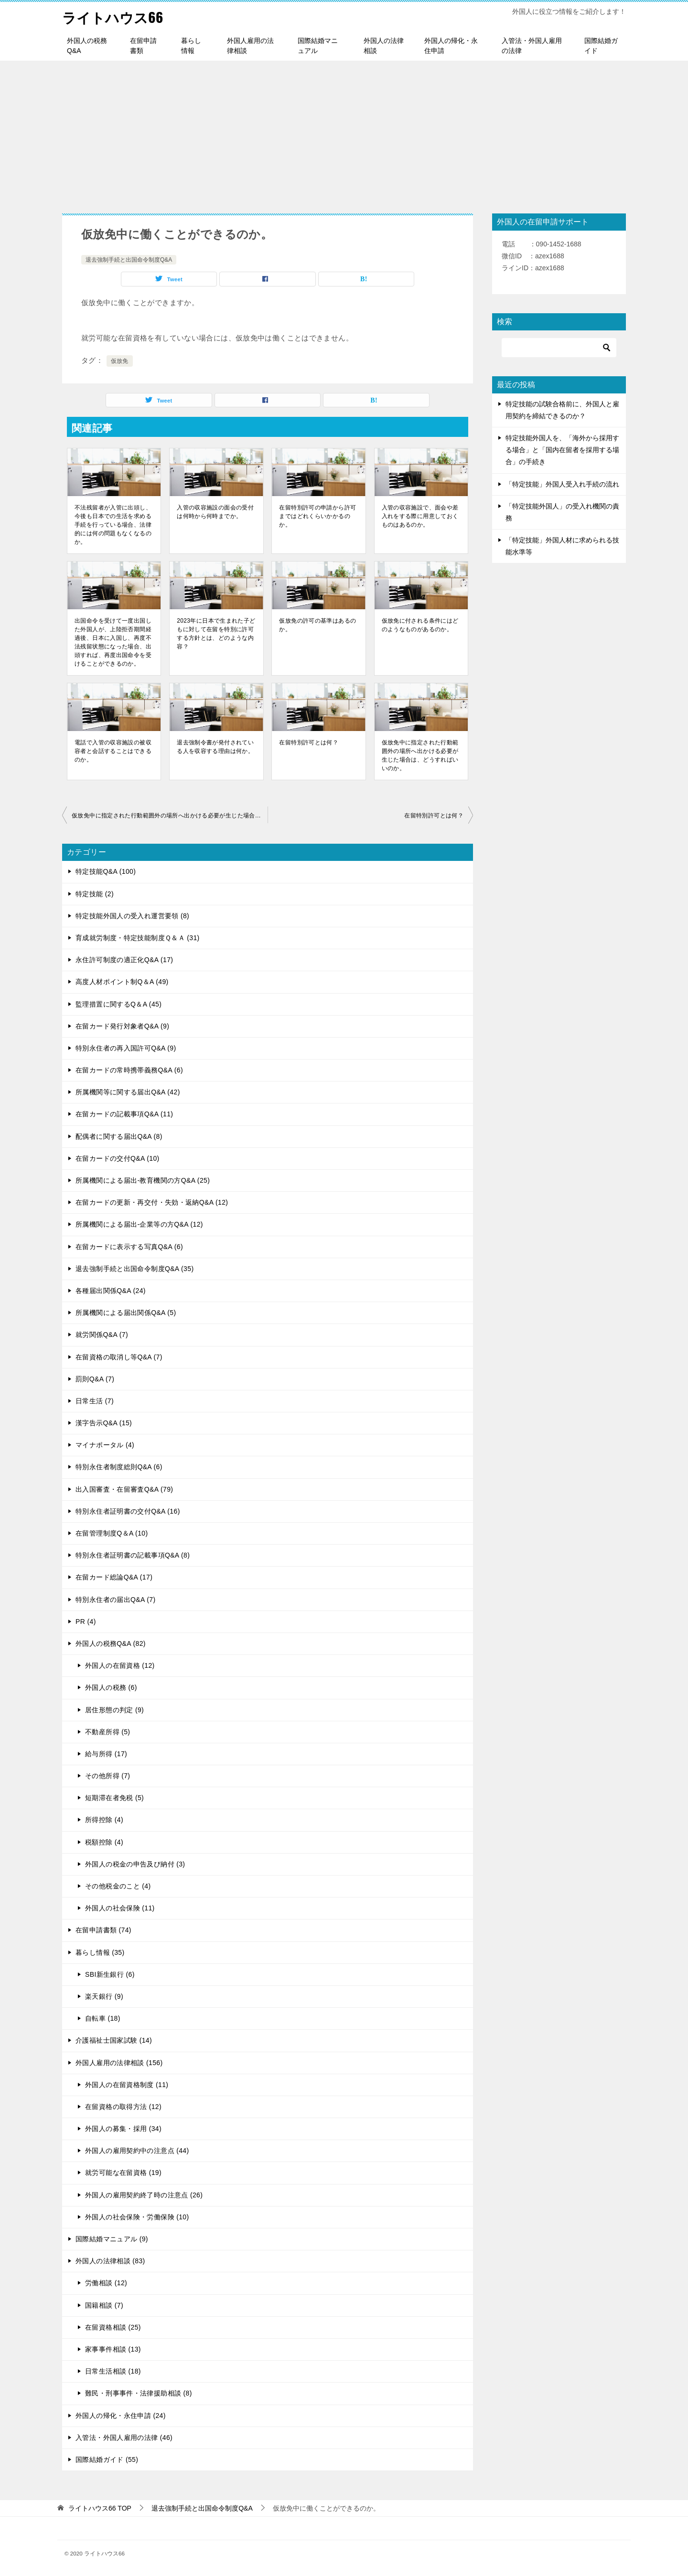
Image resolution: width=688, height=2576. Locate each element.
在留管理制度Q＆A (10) (111, 1533)
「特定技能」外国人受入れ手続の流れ (562, 484)
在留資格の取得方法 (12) (123, 2106)
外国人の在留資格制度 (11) (126, 2084)
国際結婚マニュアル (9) (111, 2239)
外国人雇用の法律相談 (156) (119, 2063)
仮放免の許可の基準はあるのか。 (317, 625)
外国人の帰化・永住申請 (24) (120, 2415)
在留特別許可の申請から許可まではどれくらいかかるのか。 (317, 516)
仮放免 (120, 361)
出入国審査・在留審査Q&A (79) (124, 1489)
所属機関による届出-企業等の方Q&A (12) (139, 1224)
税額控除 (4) (104, 1842)
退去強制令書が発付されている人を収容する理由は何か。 (215, 746)
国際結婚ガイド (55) (106, 2459)
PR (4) (85, 1621)
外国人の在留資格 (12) (120, 1665)
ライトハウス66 (114, 16)
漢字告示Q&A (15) (103, 1423)
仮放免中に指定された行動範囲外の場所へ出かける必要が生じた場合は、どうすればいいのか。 (420, 755)
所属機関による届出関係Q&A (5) (125, 1312)
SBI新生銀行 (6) (110, 1974)
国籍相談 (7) (104, 2305)
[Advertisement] (344, 132)
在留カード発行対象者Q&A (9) (122, 1026)
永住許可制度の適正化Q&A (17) (124, 960)
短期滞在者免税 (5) (114, 1798)
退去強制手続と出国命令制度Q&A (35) (134, 1268)
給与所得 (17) (106, 1754)
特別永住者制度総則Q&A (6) (118, 1467)
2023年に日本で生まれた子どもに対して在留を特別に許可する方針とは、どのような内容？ (216, 633)
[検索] (559, 347)
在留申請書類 (143, 45)
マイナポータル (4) (104, 1445)
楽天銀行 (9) (104, 1996)
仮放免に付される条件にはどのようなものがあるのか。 (420, 625)
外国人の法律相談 (384, 45)
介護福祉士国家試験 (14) (113, 2040)
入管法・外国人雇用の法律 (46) (123, 2437)
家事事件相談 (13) (113, 2349)
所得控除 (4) (104, 1819)
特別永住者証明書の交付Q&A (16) (127, 1511)
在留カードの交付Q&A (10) (117, 1158)
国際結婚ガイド (601, 45)
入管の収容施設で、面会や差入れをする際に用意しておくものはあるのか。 (420, 516)
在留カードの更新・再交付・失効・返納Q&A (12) (151, 1202)
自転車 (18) (102, 2018)
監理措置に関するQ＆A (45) (118, 1004)
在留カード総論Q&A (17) (113, 1577)
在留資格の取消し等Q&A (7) (118, 1357)
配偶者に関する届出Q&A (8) (118, 1136)
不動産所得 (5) (107, 1732)
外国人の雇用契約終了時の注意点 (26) (144, 2195)
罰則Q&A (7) (94, 1379)
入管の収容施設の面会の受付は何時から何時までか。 (215, 511)
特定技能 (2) (94, 894)
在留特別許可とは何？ (308, 742)
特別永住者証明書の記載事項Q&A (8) (132, 1555)
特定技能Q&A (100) (105, 871)
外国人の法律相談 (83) (110, 2261)
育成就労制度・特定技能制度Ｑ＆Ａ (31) (137, 938)
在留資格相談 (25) (113, 2327)
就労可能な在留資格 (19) (123, 2172)
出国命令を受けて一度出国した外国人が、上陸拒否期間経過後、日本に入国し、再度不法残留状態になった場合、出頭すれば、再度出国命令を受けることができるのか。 (113, 642)
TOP (99, 2508)
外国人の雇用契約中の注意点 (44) (137, 2150)
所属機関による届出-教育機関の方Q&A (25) (142, 1180)
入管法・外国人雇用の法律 (532, 45)
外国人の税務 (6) (111, 1687)
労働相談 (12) (106, 2283)
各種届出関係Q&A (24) (110, 1290)
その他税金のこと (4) (118, 1886)
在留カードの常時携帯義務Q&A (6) (129, 1070)
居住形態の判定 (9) (114, 1710)
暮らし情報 (191, 45)
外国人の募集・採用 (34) (123, 2128)
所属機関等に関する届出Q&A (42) (127, 1092)
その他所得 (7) (107, 1776)
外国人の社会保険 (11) (120, 1908)
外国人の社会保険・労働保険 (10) (137, 2217)
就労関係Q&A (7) (101, 1334)
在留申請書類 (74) (103, 1930)
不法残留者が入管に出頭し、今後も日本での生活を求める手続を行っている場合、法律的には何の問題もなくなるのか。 (113, 524)
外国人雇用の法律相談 (250, 45)
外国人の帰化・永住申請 (451, 45)
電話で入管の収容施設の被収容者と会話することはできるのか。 (113, 751)
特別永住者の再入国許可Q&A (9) (125, 1048)
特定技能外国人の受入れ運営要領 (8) (132, 916)
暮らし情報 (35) (100, 1952)
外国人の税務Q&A (87, 45)
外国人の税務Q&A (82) (110, 1643)
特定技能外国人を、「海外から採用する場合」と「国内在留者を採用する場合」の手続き (562, 450)
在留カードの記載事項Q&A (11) (124, 1114)
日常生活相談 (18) (113, 2371)
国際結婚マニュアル (318, 45)
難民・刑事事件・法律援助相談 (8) (138, 2393)
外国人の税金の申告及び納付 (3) (135, 1864)
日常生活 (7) (94, 1401)
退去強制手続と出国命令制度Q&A (129, 259)
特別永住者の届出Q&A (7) (115, 1599)
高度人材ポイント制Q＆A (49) (122, 982)
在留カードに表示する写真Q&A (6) (129, 1247)
